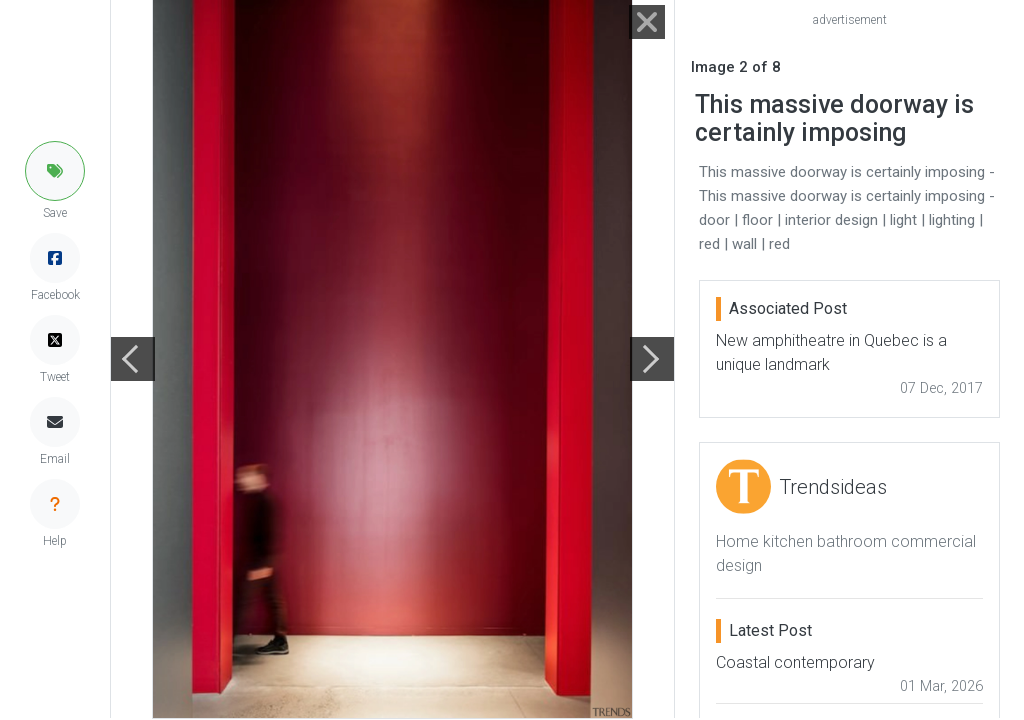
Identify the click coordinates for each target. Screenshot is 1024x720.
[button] (55, 171)
